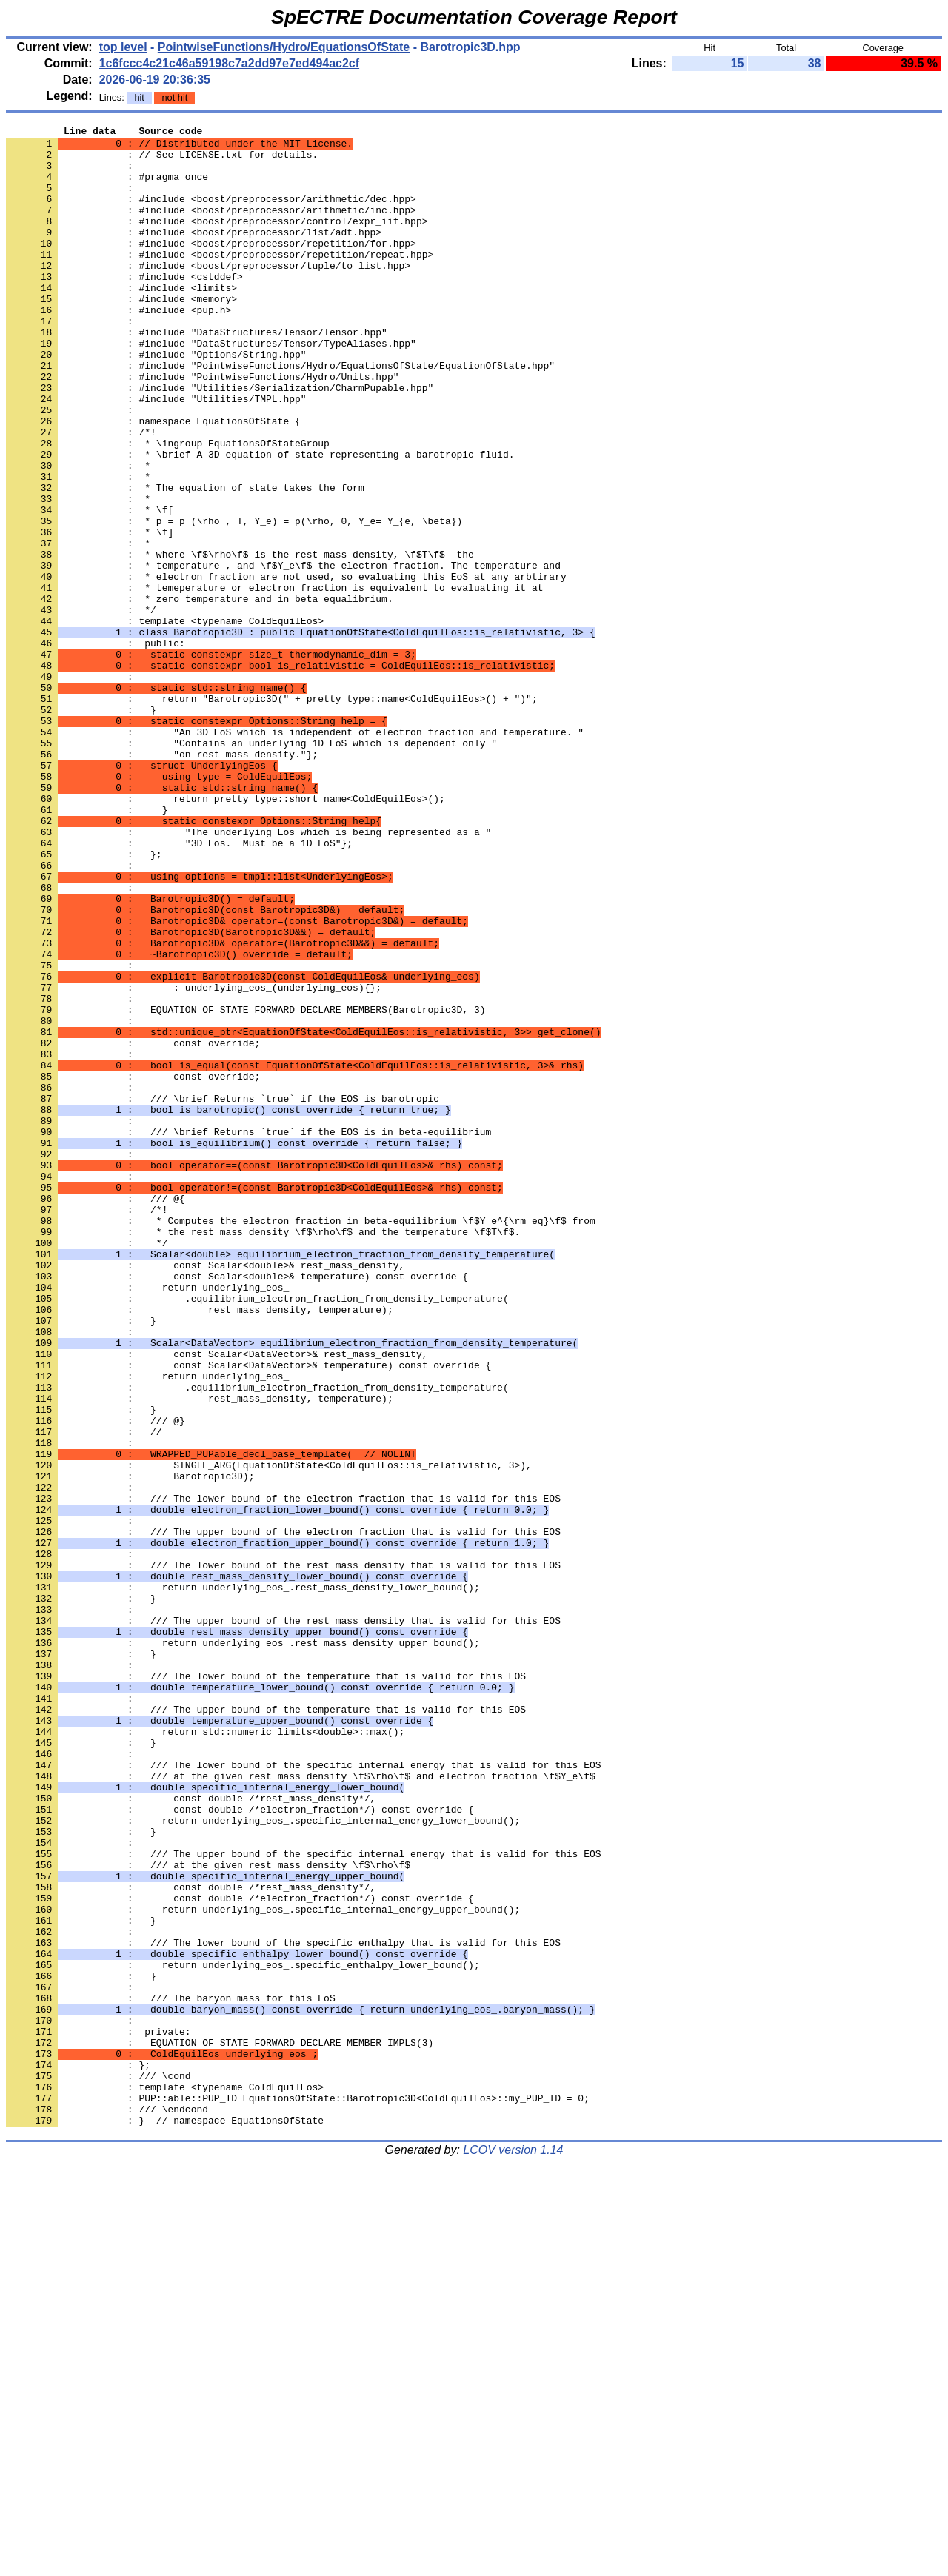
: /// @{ (95, 1413)
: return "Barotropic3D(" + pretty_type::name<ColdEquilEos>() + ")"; (272, 813)
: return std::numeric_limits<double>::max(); (205, 2053)
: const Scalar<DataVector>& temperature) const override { (248, 1613)
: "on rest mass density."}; (162, 880)
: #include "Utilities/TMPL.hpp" (156, 454)
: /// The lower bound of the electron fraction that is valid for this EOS (283, 1773)
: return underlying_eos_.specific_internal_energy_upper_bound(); (263, 2266)
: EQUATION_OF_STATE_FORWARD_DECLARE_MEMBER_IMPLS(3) (219, 2426)
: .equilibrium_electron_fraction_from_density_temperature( (257, 1533)
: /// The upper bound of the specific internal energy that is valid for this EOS (303, 2200)
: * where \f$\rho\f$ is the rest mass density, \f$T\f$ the (240, 640)
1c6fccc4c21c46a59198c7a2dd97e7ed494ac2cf (229, 63)
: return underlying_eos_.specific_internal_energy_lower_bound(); (263, 2160)
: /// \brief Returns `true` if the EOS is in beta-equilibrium (248, 1333)
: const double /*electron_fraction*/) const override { (240, 2146)
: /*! (81, 494)
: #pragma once (107, 187)
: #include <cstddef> (124, 307)
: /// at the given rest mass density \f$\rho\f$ (208, 2213)
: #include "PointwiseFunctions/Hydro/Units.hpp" (202, 427)
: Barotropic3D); (130, 1746)
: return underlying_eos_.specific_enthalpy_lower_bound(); (243, 2333)
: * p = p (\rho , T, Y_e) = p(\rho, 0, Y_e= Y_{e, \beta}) (234, 600)
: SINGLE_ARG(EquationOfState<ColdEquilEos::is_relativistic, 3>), (269, 1733)
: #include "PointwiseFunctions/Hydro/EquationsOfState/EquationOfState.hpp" (280, 414)
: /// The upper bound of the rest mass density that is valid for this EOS (283, 1920)
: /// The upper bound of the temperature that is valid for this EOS (266, 2026)
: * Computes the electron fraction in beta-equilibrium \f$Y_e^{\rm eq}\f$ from (300, 1440)
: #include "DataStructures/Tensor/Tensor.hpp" (196, 374)
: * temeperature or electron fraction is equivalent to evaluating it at (274, 680)
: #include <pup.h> (118, 347)
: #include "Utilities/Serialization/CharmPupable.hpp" (219, 440)
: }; (84, 1000)
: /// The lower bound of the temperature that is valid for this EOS (266, 1986)
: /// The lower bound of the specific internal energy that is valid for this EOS (303, 2093)
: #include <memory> (121, 334)
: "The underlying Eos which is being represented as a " (248, 973)
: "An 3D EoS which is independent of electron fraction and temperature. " (295, 853)
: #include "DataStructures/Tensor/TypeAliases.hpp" (211, 387)
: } (81, 827)
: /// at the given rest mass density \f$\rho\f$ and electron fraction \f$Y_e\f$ (300, 2106)
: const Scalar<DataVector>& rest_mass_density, (216, 1600)
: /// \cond (98, 2466)
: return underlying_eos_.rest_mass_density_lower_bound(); (243, 1880)
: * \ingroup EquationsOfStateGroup (168, 507)
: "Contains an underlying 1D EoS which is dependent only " (251, 867)
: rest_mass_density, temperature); (199, 1546)
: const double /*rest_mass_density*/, (190, 2133)
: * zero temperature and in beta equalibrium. (199, 693)
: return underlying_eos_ (147, 1520)
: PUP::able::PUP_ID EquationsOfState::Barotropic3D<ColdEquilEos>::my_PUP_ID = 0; (298, 2493)
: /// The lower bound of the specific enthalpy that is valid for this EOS (283, 2306)
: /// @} (95, 1680)
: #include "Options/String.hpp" (156, 400)
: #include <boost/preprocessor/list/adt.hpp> (193, 254)
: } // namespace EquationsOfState (165, 2519)
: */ (81, 707)
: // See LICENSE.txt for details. (162, 160)
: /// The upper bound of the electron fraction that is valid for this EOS (283, 1813)
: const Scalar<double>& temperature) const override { (237, 1506)
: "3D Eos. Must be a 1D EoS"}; (179, 987)
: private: (98, 2413)
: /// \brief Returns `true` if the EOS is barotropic (222, 1293)
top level (123, 47)
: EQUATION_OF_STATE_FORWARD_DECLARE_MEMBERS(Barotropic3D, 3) (245, 1187)
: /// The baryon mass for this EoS (171, 2373)
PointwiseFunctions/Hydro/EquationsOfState (284, 47)
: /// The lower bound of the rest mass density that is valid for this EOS (283, 1853)
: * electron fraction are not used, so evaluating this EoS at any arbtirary (286, 667)
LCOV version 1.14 (513, 2549)
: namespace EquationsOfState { (153, 480)
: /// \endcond (107, 2506)
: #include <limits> (121, 320)
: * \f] (89, 613)
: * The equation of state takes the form (185, 560)
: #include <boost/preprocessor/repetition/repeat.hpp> (219, 280)
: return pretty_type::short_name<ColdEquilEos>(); (225, 933)
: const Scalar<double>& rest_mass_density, (205, 1493)
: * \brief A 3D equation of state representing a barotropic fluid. (260, 520)
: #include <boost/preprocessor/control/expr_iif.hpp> (216, 240)
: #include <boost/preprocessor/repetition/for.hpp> (211, 267)
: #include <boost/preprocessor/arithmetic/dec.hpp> (211, 214)
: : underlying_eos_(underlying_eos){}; (193, 1160)
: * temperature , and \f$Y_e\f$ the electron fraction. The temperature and (283, 653)
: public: (95, 747)
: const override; (133, 1227)
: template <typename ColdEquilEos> (165, 720)
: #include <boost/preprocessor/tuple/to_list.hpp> (208, 294)
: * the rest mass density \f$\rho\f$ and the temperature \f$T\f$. (263, 1453)
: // (84, 1693)
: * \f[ (89, 587)
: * (78, 534)
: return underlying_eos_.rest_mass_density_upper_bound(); (243, 1946)
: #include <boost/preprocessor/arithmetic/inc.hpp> (211, 227)
